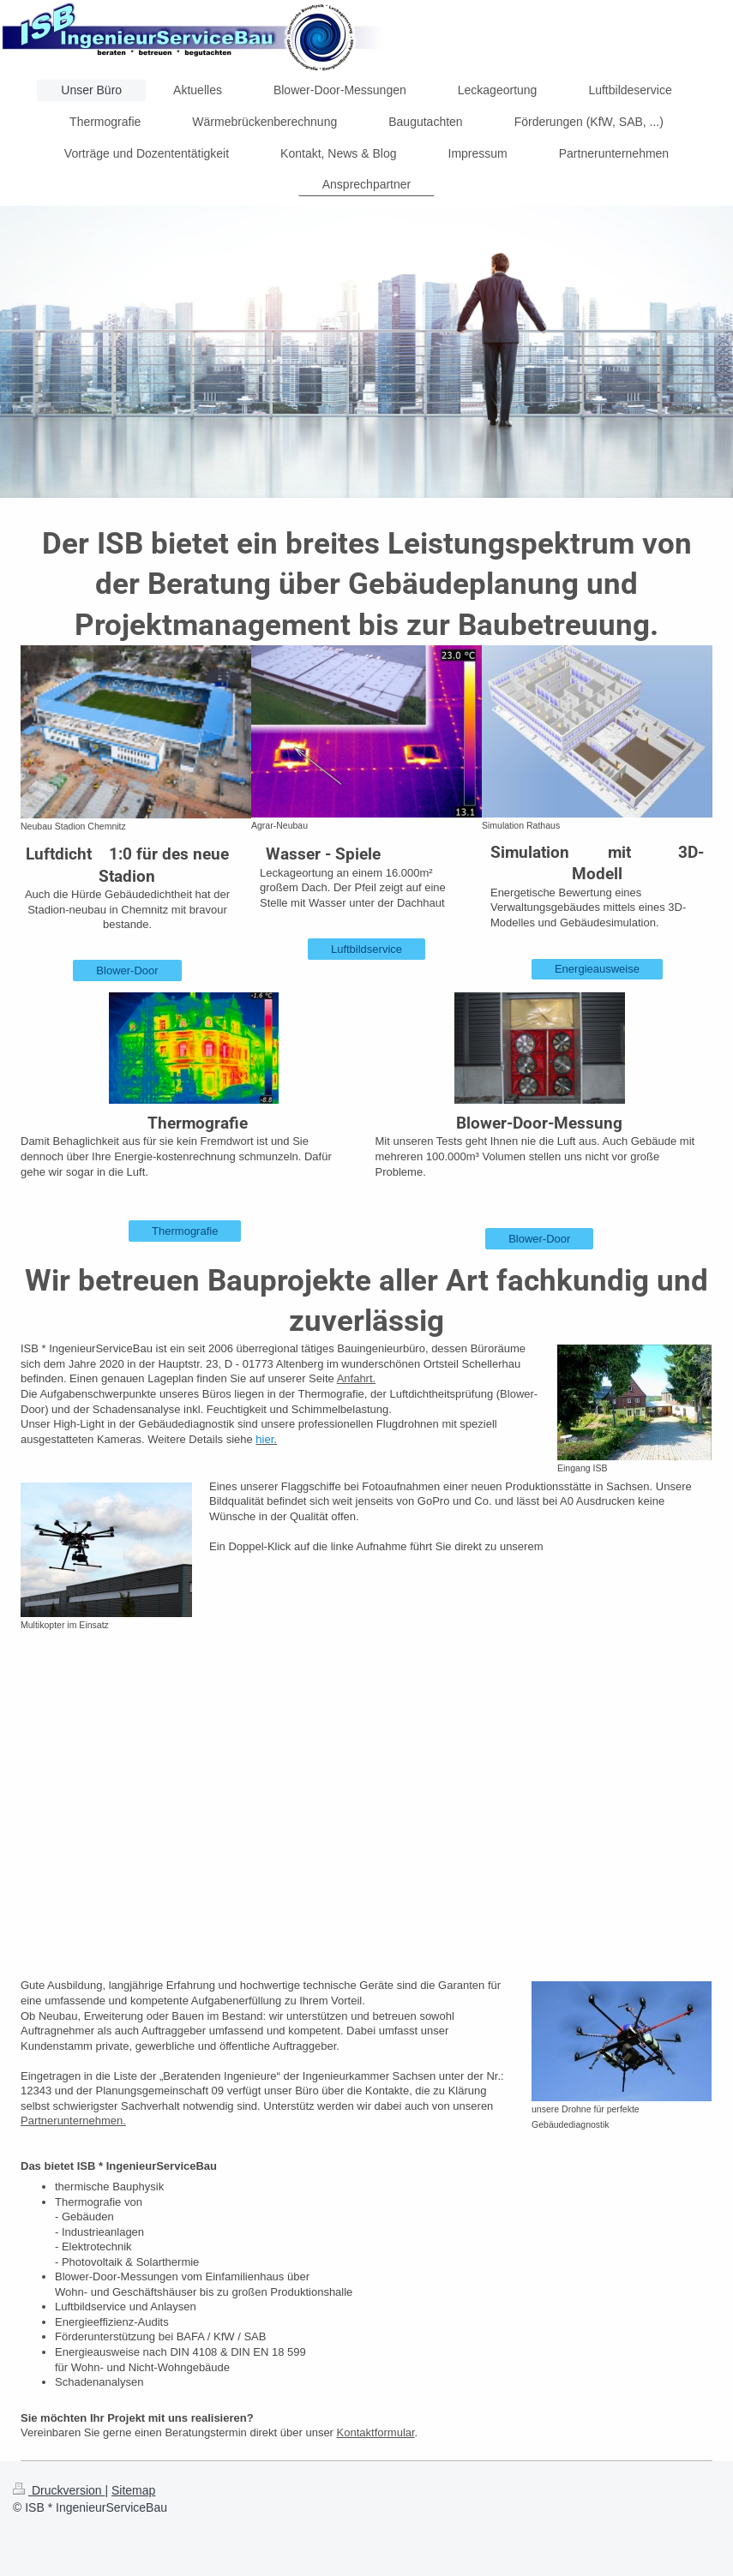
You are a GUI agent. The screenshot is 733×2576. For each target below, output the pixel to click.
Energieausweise (597, 968)
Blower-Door (127, 970)
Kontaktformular (376, 2432)
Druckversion (59, 2490)
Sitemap (133, 2490)
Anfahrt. (356, 1378)
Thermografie (185, 1231)
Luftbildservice (366, 949)
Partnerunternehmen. (73, 2120)
